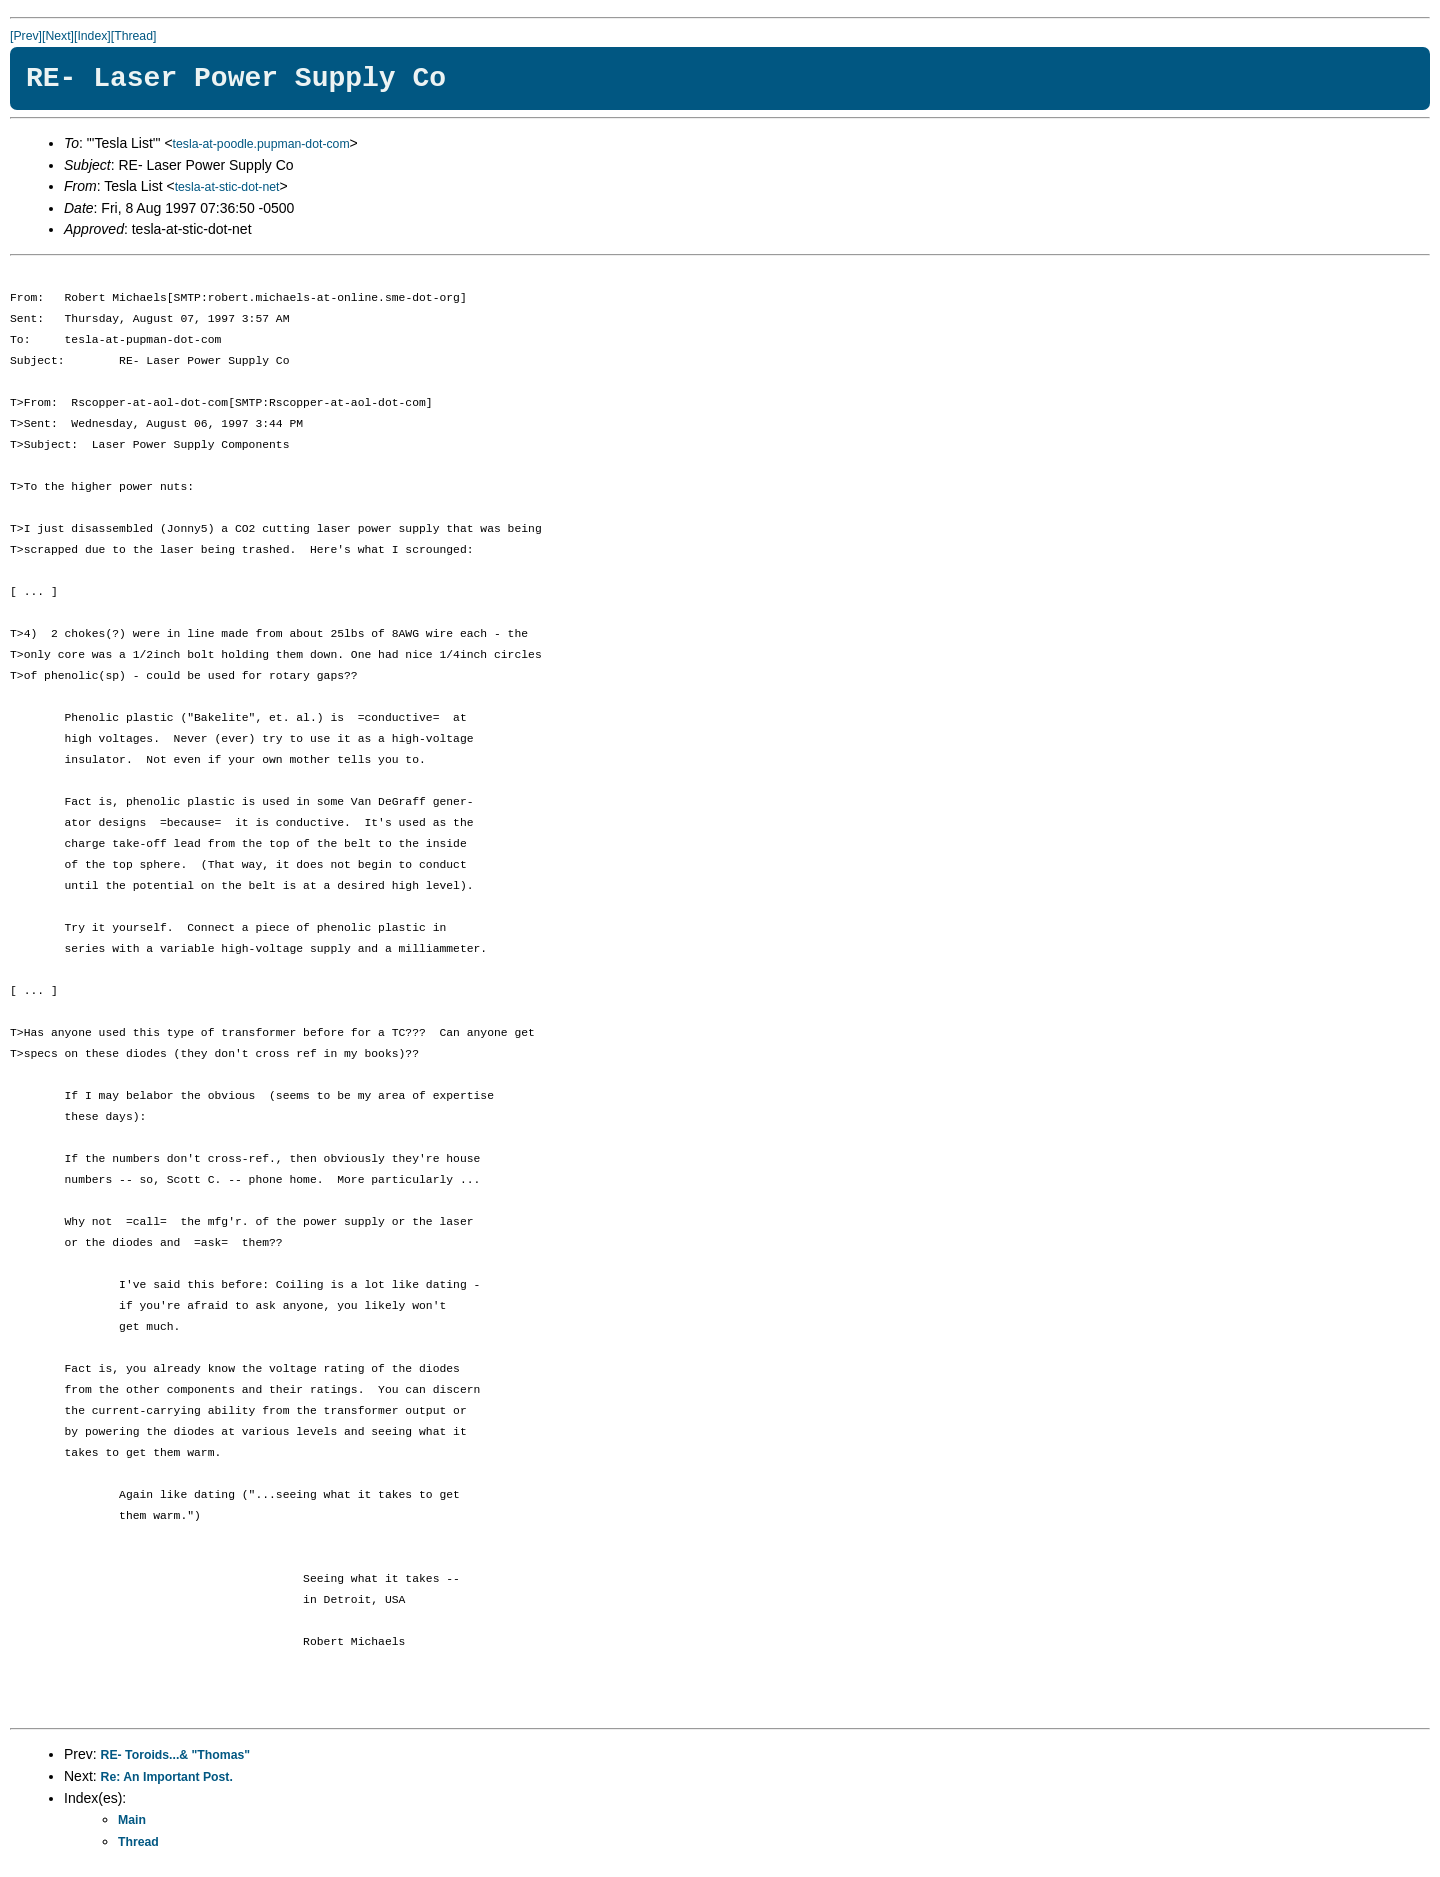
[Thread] (134, 36)
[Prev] (26, 36)
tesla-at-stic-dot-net (227, 187)
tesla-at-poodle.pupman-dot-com (261, 144)
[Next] (58, 36)
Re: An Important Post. (167, 1777)
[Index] (92, 36)
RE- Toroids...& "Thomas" (176, 1755)
